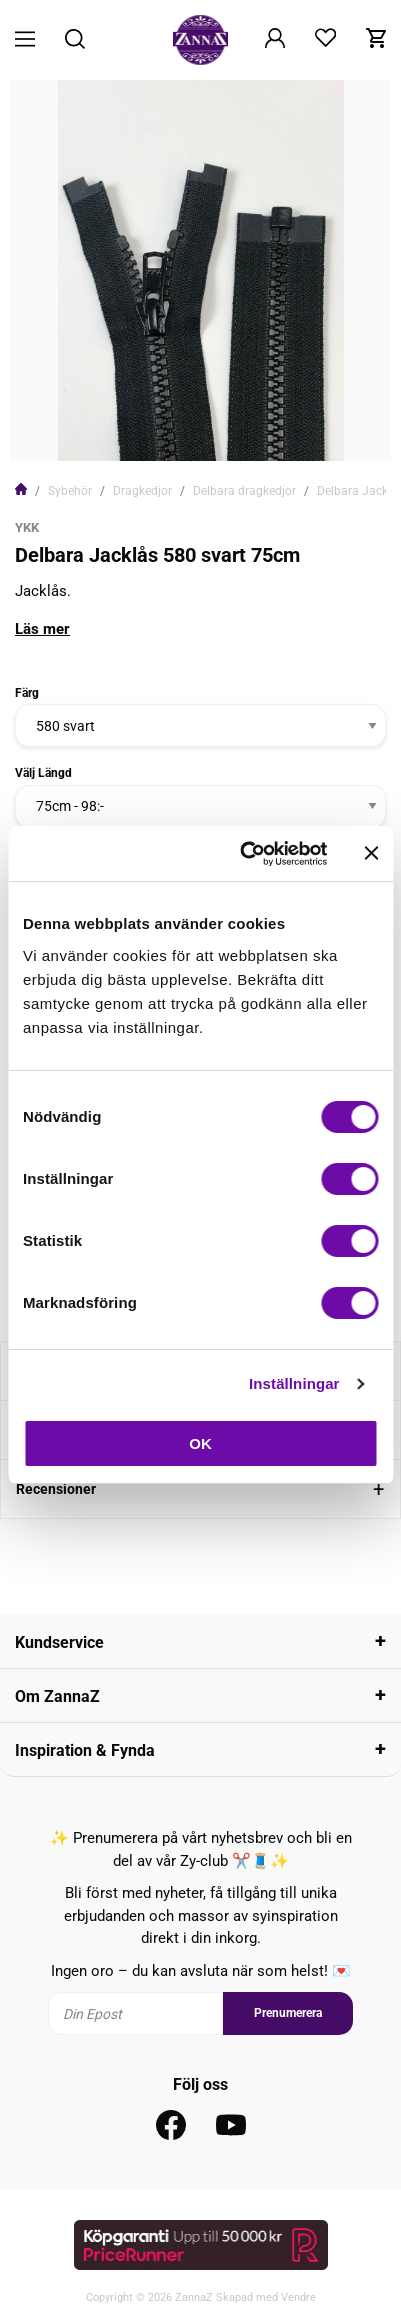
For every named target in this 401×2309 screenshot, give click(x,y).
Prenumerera (288, 2013)
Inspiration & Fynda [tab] (85, 1750)
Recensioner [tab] (56, 1489)
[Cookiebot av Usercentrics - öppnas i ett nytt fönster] (245, 854)
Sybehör (70, 491)
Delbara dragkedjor (244, 491)
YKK (27, 527)
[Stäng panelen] (371, 853)
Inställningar (294, 1383)
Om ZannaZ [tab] (57, 1696)
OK (200, 1443)
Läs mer (42, 629)
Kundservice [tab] (59, 1642)
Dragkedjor (142, 491)
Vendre (298, 2297)
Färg (27, 693)
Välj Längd (43, 773)
